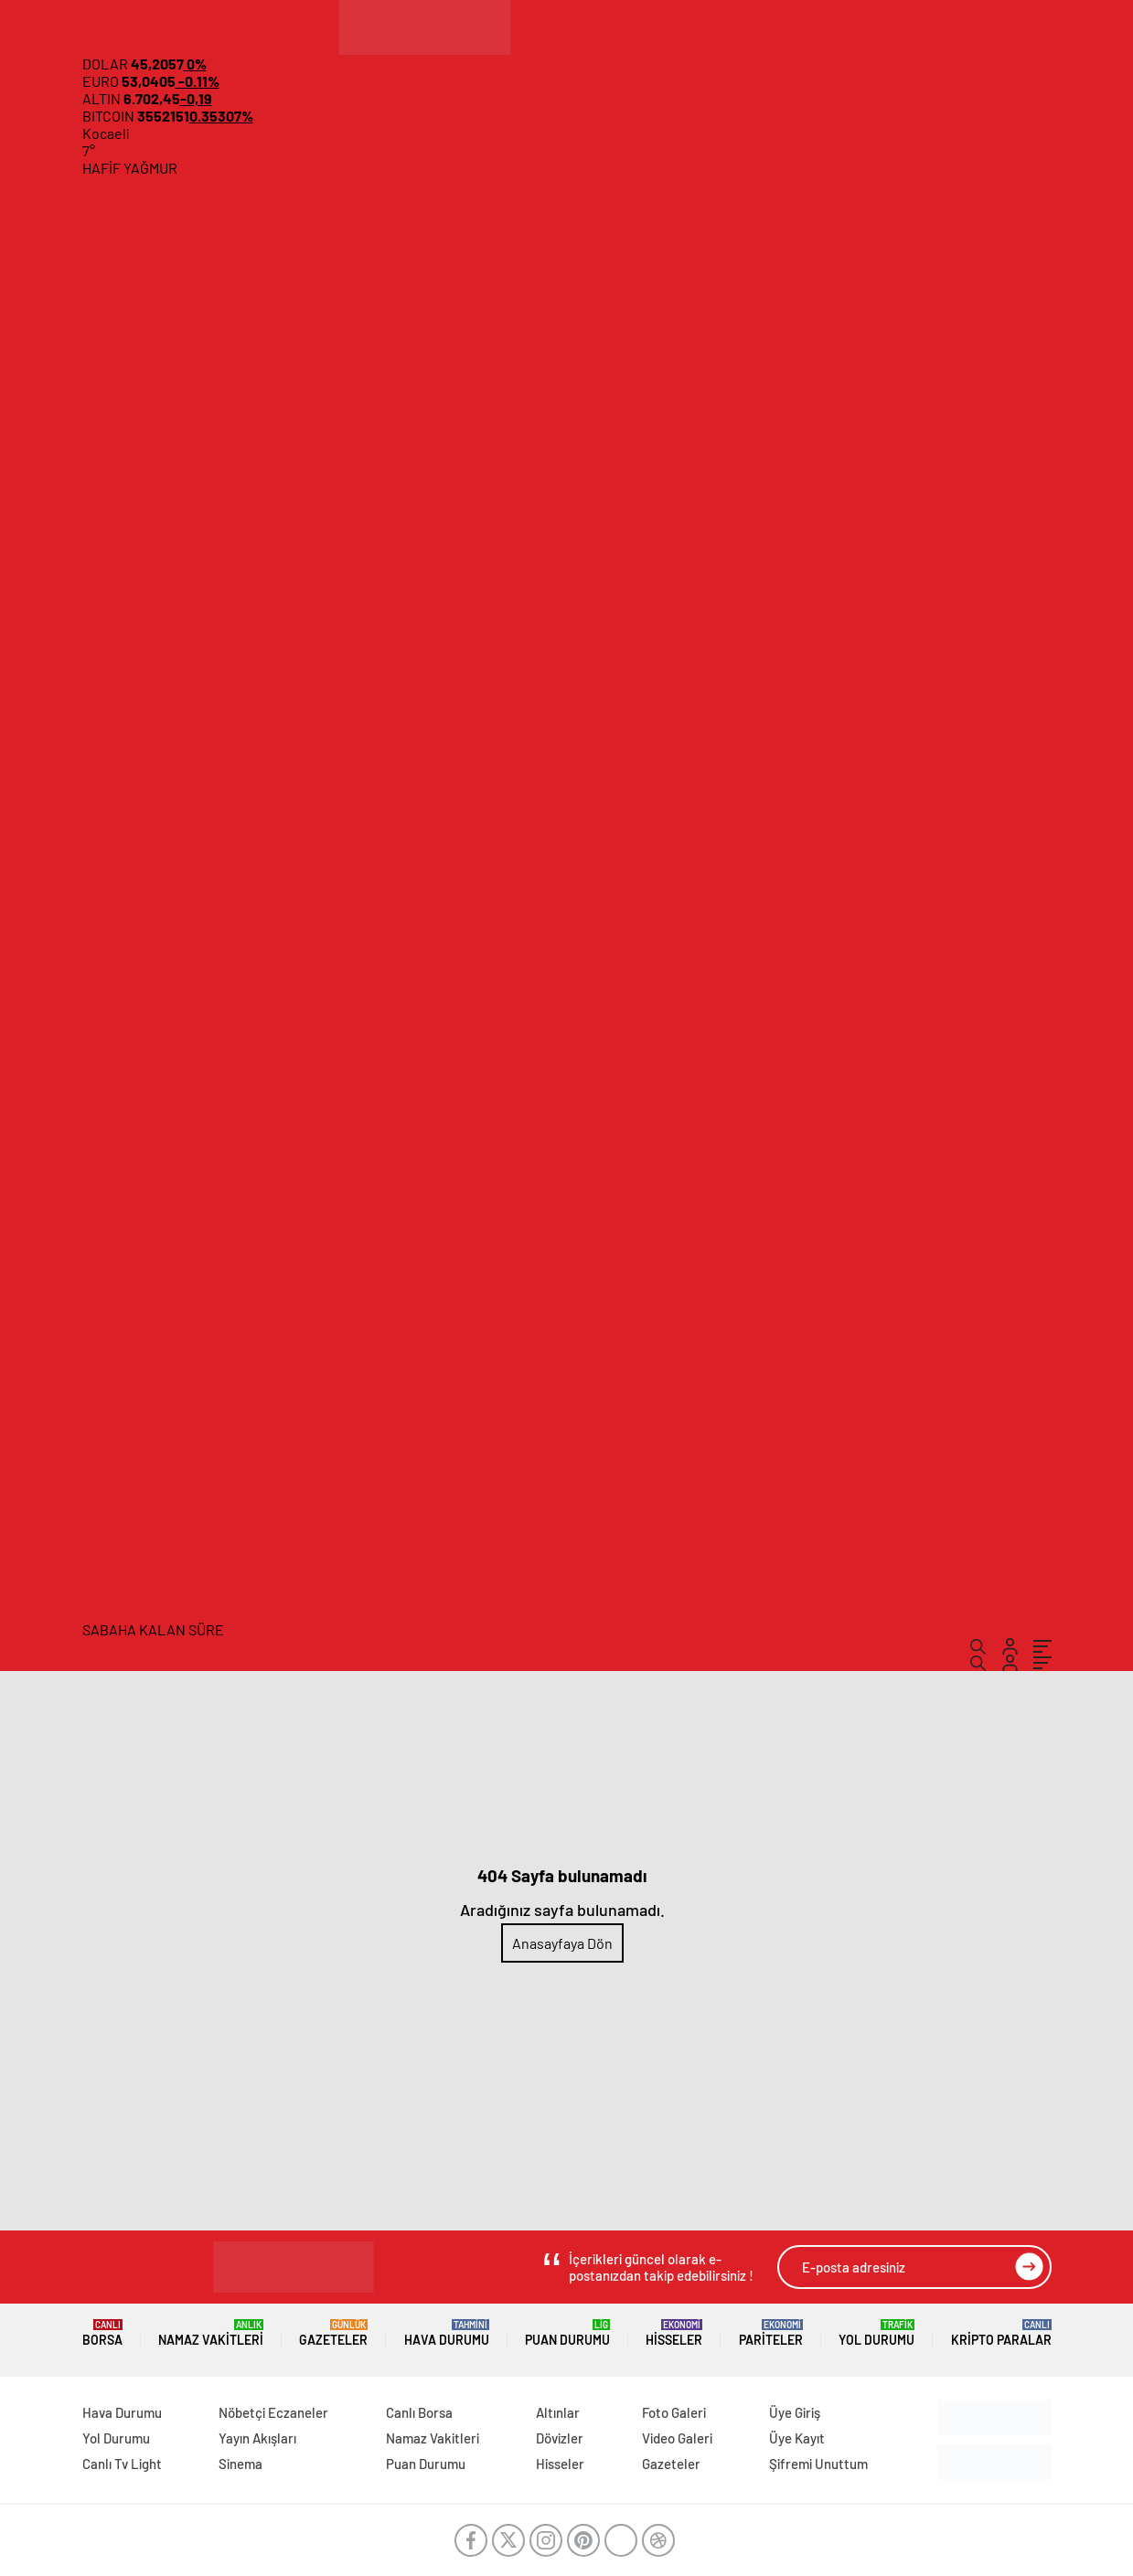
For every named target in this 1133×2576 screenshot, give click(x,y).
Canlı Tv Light (122, 2463)
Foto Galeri (674, 2412)
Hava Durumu (446, 2333)
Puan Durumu (567, 2333)
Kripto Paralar (1001, 2333)
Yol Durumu (876, 2333)
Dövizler (559, 2438)
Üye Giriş (794, 2412)
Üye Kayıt (797, 2438)
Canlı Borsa (419, 2412)
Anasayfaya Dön (562, 1943)
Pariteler (771, 2333)
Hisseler (674, 2333)
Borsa (102, 2333)
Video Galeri (677, 2438)
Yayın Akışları (257, 2438)
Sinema (240, 2463)
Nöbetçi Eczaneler (273, 2412)
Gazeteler (333, 2333)
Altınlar (558, 2412)
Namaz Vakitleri (210, 2333)
